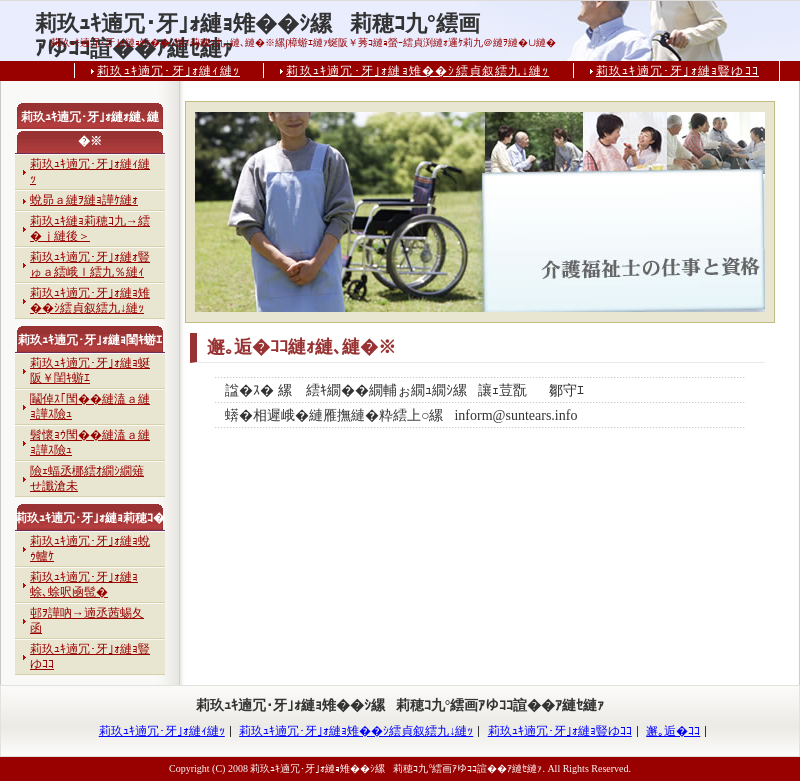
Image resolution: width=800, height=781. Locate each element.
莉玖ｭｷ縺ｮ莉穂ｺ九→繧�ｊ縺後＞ (90, 228)
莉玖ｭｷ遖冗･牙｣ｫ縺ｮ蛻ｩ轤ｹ (90, 548)
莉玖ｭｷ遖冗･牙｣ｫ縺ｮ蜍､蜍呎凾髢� (84, 584)
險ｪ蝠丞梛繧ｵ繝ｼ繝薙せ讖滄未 (87, 478)
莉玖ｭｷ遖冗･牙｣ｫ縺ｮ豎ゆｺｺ (677, 71)
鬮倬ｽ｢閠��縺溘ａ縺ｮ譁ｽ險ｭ (90, 406)
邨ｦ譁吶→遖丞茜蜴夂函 (87, 620)
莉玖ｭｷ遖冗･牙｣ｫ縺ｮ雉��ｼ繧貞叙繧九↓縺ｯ (417, 71)
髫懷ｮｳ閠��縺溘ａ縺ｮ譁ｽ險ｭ (90, 442)
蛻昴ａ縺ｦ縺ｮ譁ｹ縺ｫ (84, 200)
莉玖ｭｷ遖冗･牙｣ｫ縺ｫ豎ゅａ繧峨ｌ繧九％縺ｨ (90, 264)
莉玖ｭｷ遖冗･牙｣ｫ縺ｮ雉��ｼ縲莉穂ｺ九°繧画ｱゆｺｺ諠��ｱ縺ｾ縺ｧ (257, 23)
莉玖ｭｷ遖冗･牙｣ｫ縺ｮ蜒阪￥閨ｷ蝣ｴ (90, 370)
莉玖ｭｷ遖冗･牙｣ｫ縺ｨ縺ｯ (168, 71)
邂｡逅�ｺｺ (673, 731)
